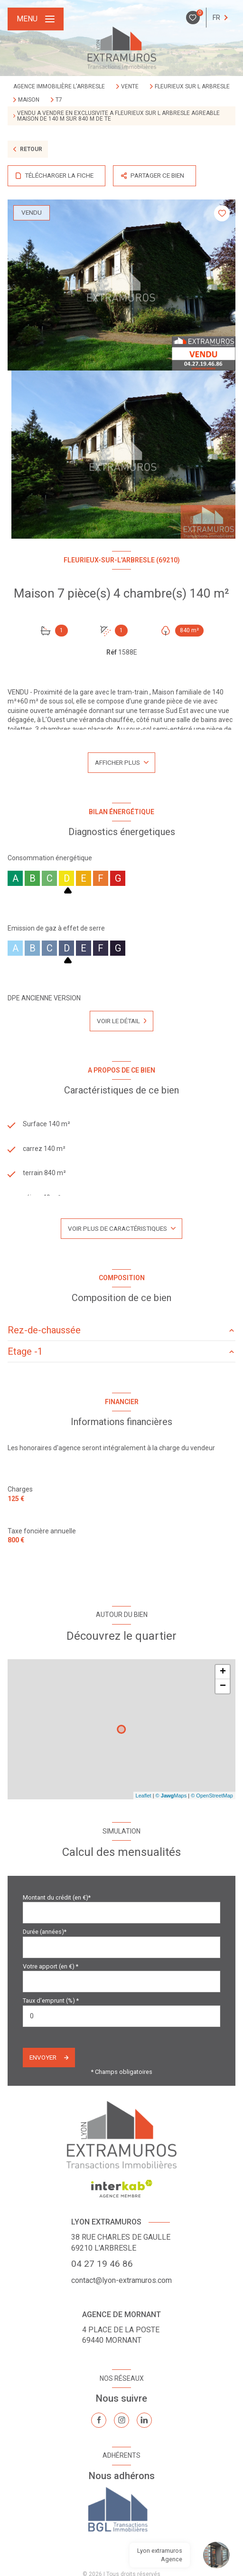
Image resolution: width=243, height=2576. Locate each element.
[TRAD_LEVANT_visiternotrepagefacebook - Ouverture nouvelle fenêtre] (98, 2420)
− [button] (223, 1686)
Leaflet (143, 1795)
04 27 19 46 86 (102, 2263)
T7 (59, 100)
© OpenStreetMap (212, 1795)
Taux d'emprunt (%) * (51, 2000)
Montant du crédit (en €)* (57, 1897)
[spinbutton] (121, 2016)
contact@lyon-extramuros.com (121, 2280)
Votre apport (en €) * (50, 1966)
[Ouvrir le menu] (36, 19)
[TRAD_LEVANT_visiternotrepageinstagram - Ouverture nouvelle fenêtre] (121, 2420)
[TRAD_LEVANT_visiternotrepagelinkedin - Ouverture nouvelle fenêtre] (144, 2420)
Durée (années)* (44, 1931)
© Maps (171, 1795)
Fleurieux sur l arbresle (192, 86)
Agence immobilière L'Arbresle (59, 86)
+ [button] (223, 1672)
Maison (28, 100)
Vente (130, 86)
